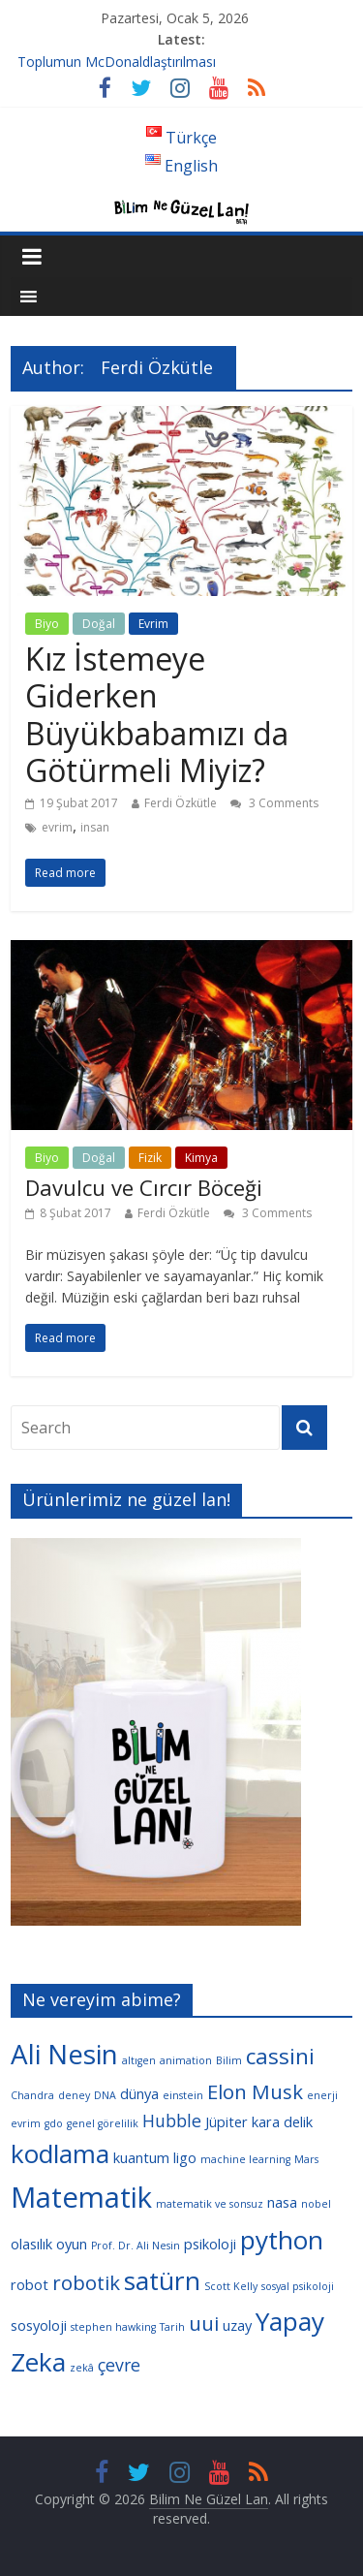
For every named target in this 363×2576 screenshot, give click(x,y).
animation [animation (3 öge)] (186, 2060)
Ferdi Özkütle (180, 803)
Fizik (150, 1157)
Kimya (201, 1157)
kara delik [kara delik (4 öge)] (282, 2121)
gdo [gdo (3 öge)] (54, 2123)
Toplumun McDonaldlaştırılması (116, 61)
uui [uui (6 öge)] (204, 2323)
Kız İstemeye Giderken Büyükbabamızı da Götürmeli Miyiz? (156, 714)
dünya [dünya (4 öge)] (139, 2093)
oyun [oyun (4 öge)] (71, 2243)
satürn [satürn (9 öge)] (162, 2280)
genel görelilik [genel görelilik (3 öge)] (102, 2123)
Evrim (153, 623)
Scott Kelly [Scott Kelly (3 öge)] (230, 2286)
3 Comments (274, 803)
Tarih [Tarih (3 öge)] (172, 2327)
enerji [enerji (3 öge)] (322, 2095)
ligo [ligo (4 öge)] (185, 2157)
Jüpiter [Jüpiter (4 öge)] (226, 2121)
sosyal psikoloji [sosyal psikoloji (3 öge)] (297, 2286)
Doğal (98, 623)
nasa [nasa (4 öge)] (282, 2202)
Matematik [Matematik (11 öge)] (81, 2197)
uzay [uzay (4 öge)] (237, 2325)
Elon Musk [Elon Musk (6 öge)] (255, 2091)
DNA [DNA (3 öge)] (105, 2095)
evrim (57, 827)
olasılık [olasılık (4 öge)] (31, 2243)
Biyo (47, 623)
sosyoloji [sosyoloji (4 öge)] (39, 2325)
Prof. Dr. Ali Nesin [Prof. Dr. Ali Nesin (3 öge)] (135, 2245)
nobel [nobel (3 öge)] (316, 2204)
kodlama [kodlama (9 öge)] (60, 2153)
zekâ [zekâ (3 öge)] (82, 2367)
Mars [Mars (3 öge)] (306, 2159)
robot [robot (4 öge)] (29, 2284)
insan (94, 827)
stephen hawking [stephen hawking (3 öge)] (113, 2327)
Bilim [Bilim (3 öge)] (229, 2060)
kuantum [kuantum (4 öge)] (141, 2157)
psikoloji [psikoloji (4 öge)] (210, 2243)
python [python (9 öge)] (281, 2239)
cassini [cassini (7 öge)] (280, 2056)
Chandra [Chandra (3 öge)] (32, 2095)
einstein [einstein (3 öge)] (183, 2095)
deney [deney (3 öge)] (74, 2095)
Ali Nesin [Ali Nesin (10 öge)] (64, 2053)
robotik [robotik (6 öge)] (86, 2282)
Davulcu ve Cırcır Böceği (143, 1187)
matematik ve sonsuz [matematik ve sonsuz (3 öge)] (209, 2204)
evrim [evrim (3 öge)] (26, 2123)
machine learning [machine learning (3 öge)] (245, 2159)
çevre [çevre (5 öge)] (119, 2364)
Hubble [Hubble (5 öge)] (171, 2120)
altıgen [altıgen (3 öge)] (139, 2060)
